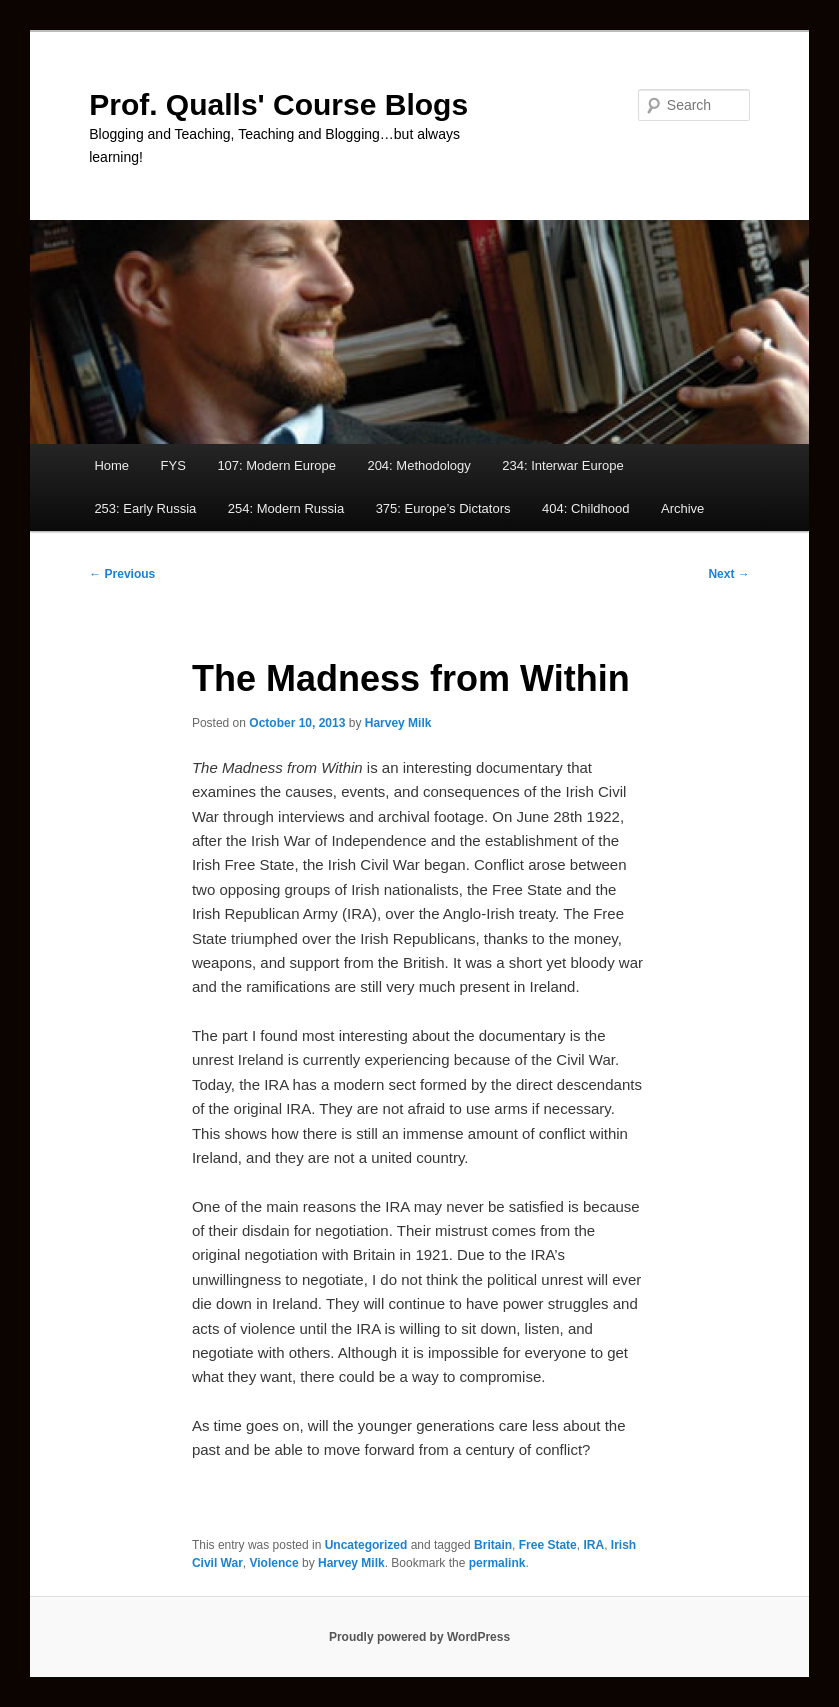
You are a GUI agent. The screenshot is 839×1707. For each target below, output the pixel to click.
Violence (274, 1563)
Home (111, 465)
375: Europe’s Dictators (443, 508)
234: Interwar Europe (562, 465)
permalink (497, 1563)
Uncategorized (366, 1545)
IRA (593, 1545)
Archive (682, 508)
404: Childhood (585, 508)
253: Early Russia (145, 508)
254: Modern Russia (286, 508)
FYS (173, 465)
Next (728, 574)
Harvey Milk (398, 723)
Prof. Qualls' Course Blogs (278, 104)
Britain (493, 1545)
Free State (548, 1545)
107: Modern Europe (276, 465)
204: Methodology (418, 465)
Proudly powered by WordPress (419, 1637)
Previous (122, 574)
